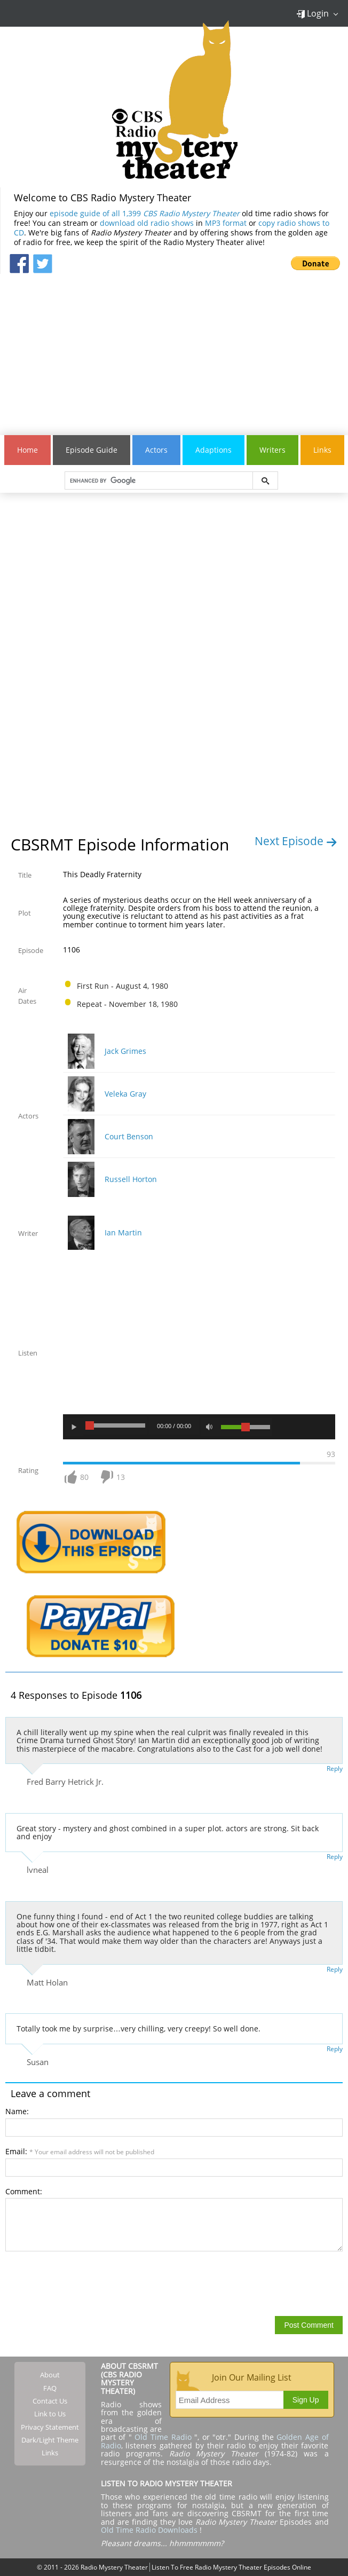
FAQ (50, 2388)
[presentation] (86, 2283)
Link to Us (50, 2414)
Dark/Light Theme (49, 2440)
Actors (156, 450)
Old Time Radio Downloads (150, 2530)
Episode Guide (91, 450)
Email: (79, 2151)
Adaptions (213, 450)
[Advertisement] (174, 348)
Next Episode (296, 840)
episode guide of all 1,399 (145, 213)
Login (312, 13)
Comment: (23, 2191)
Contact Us (50, 2401)
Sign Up (305, 2400)
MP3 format (226, 223)
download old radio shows (147, 223)
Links (322, 450)
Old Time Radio (163, 2437)
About (50, 2375)
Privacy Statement (50, 2427)
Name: (17, 2111)
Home (27, 450)
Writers (272, 450)
